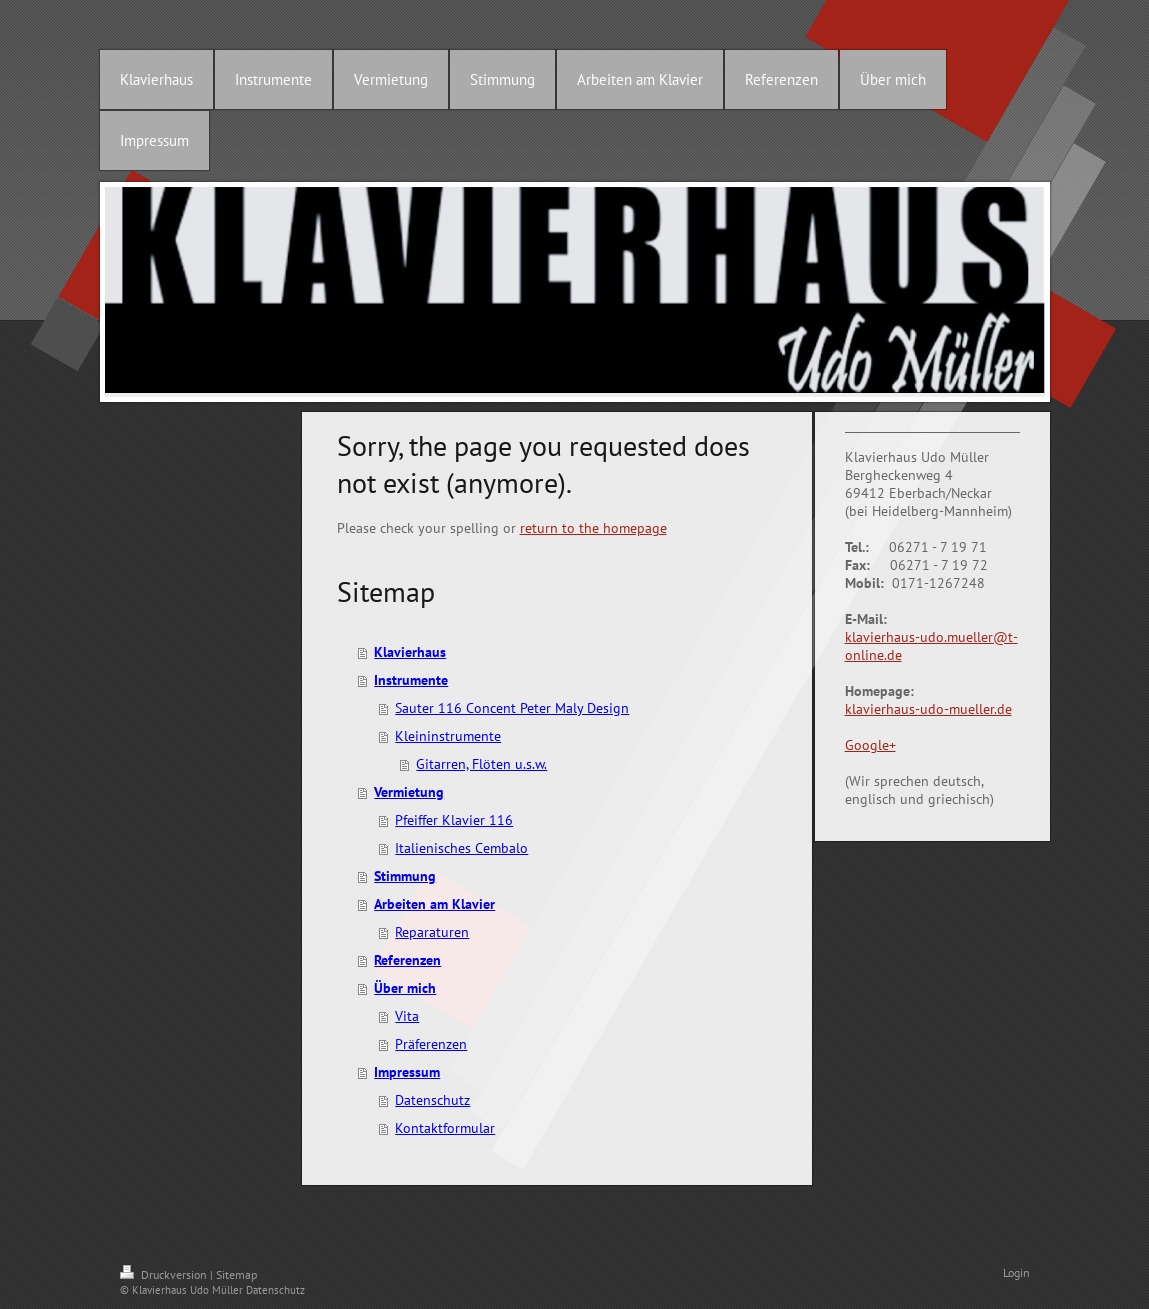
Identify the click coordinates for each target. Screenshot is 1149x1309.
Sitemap (236, 1274)
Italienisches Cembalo (461, 848)
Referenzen (407, 960)
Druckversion (165, 1274)
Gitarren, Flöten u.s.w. (481, 764)
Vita (407, 1016)
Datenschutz (432, 1100)
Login (1016, 1272)
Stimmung (405, 876)
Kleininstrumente (448, 736)
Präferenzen (431, 1044)
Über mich (405, 988)
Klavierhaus (410, 652)
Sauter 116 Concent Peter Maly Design (512, 708)
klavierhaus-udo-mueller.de (928, 709)
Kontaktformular (445, 1128)
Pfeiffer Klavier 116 (454, 820)
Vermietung (409, 792)
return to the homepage (593, 528)
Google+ (870, 745)
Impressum (407, 1072)
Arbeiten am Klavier (434, 904)
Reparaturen (432, 932)
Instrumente (411, 680)
